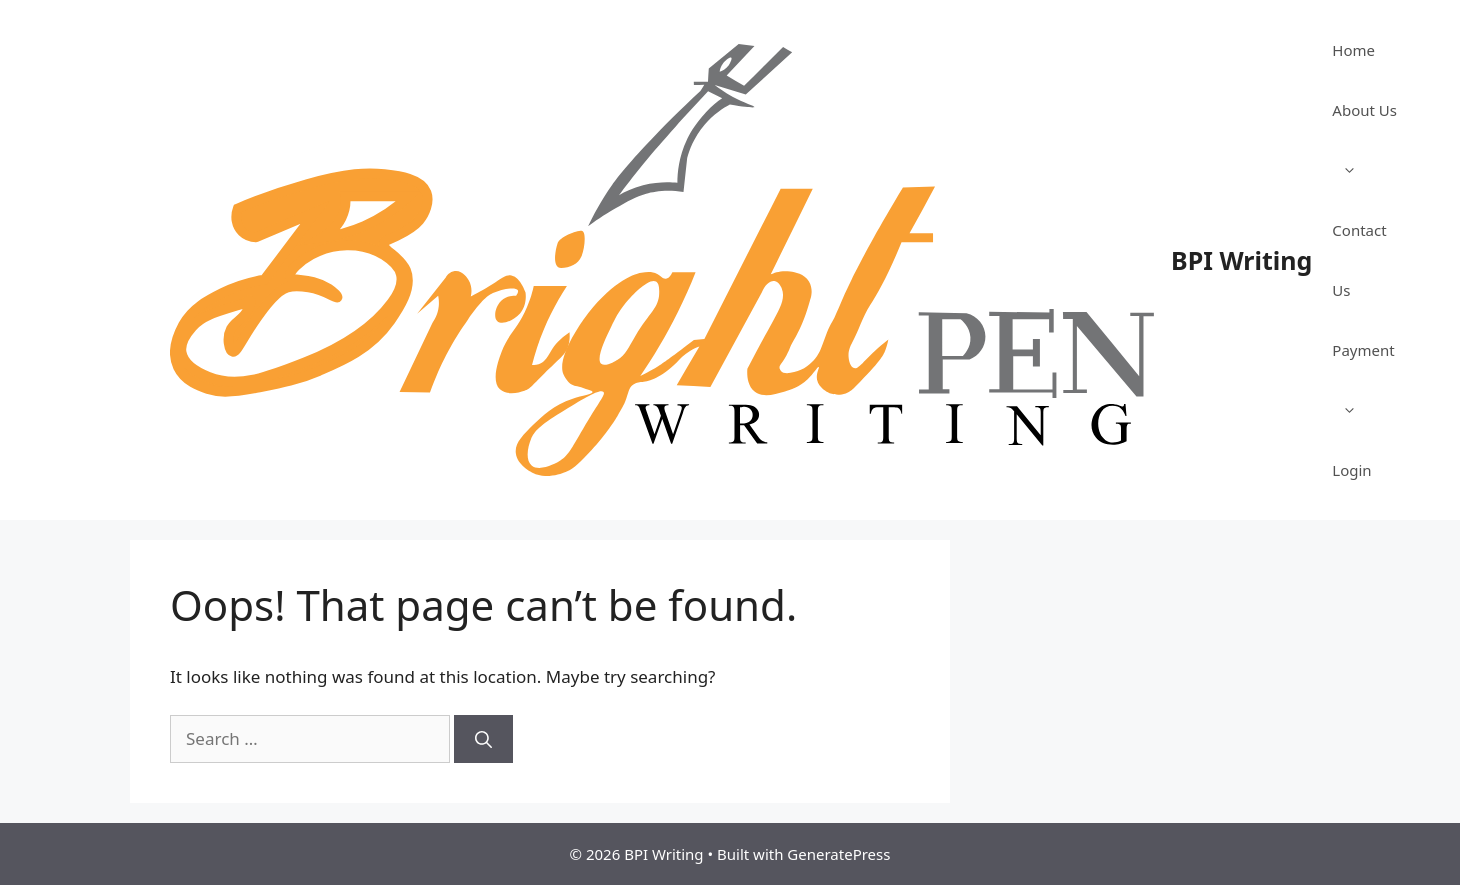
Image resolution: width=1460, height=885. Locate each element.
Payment (1363, 390)
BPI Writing (1241, 260)
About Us (1364, 150)
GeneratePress (838, 854)
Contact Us (1359, 260)
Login (1351, 470)
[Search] (483, 739)
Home (1353, 50)
